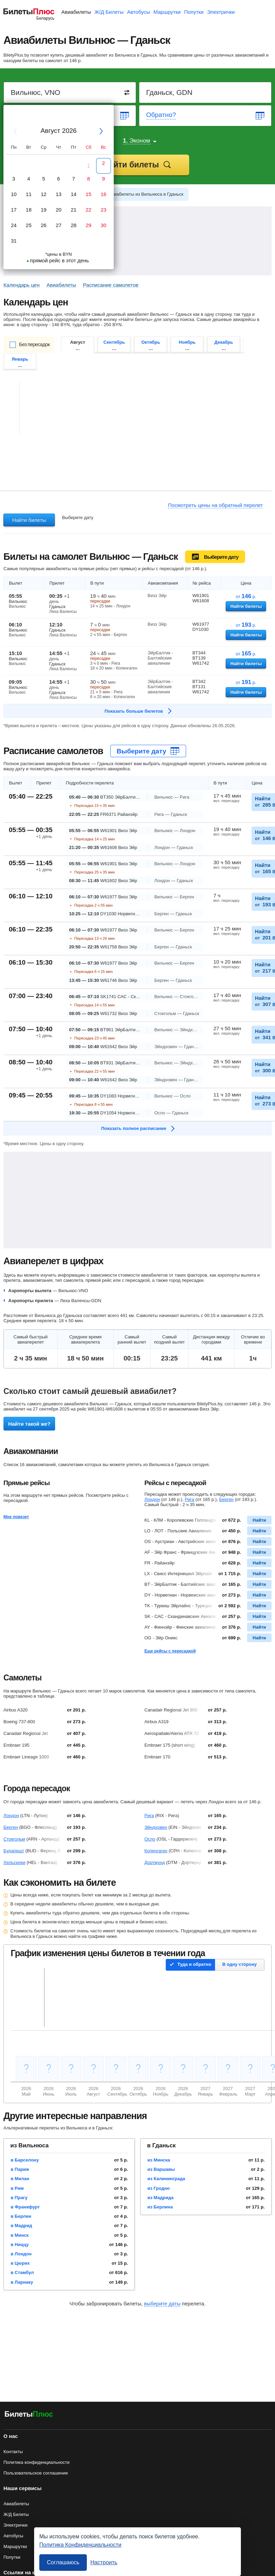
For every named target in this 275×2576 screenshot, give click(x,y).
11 (29, 194)
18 (29, 210)
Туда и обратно (194, 1964)
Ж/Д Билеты (109, 12)
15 (89, 194)
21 (74, 210)
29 (89, 225)
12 (44, 194)
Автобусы (138, 12)
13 (59, 194)
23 (103, 210)
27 (59, 225)
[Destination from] (70, 92)
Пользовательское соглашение (35, 2473)
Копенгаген (155, 1850)
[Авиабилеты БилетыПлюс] (28, 2415)
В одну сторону (239, 1964)
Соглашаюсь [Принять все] (63, 2562)
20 (59, 210)
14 (74, 194)
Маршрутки (167, 12)
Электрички (221, 12)
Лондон (152, 1499)
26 (44, 225)
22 (89, 210)
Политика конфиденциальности (36, 2462)
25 (29, 225)
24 (14, 225)
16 (103, 194)
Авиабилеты (76, 12)
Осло (149, 1839)
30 (103, 225)
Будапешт (13, 1850)
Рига (189, 1499)
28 (74, 225)
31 (14, 241)
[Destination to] (205, 92)
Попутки (194, 12)
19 (44, 210)
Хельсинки (14, 1862)
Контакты (13, 2451)
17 (14, 210)
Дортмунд (154, 1862)
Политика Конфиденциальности (80, 2545)
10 (14, 194)
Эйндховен (155, 1827)
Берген (226, 1499)
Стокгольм (14, 1839)
